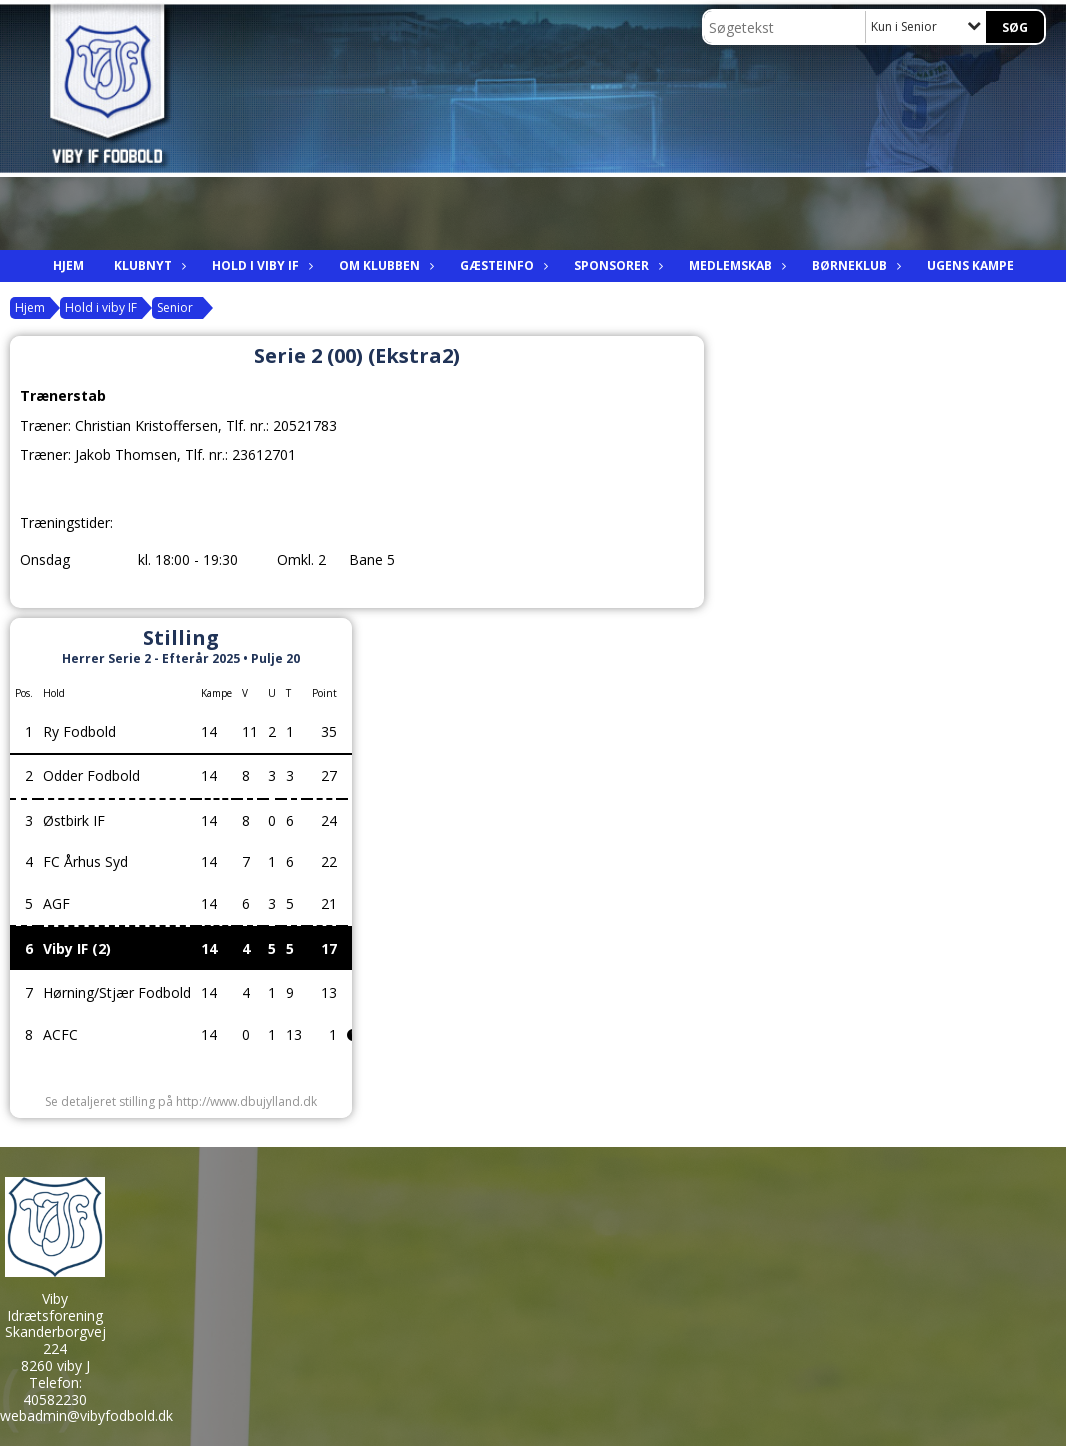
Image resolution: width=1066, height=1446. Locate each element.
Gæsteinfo (502, 265)
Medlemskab (735, 265)
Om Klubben (384, 265)
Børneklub (854, 265)
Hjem (68, 265)
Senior (175, 307)
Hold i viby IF (260, 265)
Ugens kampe (970, 265)
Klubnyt (148, 265)
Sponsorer (616, 265)
